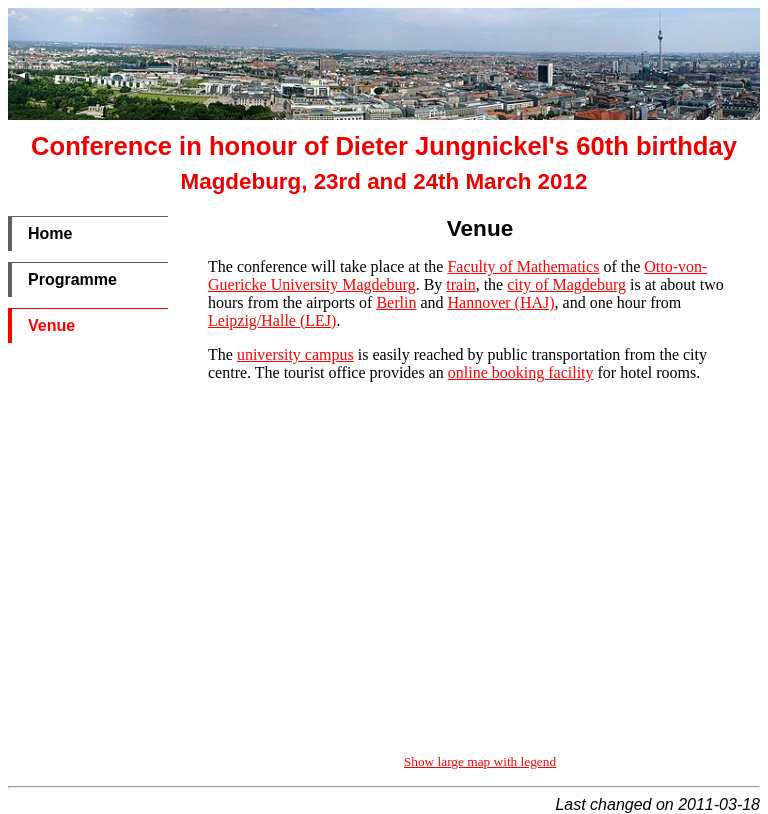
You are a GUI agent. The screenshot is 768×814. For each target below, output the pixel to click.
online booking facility (521, 372)
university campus (295, 354)
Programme (72, 279)
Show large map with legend (480, 761)
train (460, 284)
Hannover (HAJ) (501, 302)
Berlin (396, 302)
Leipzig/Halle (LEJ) (272, 320)
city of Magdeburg (566, 284)
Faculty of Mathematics (523, 266)
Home (50, 233)
